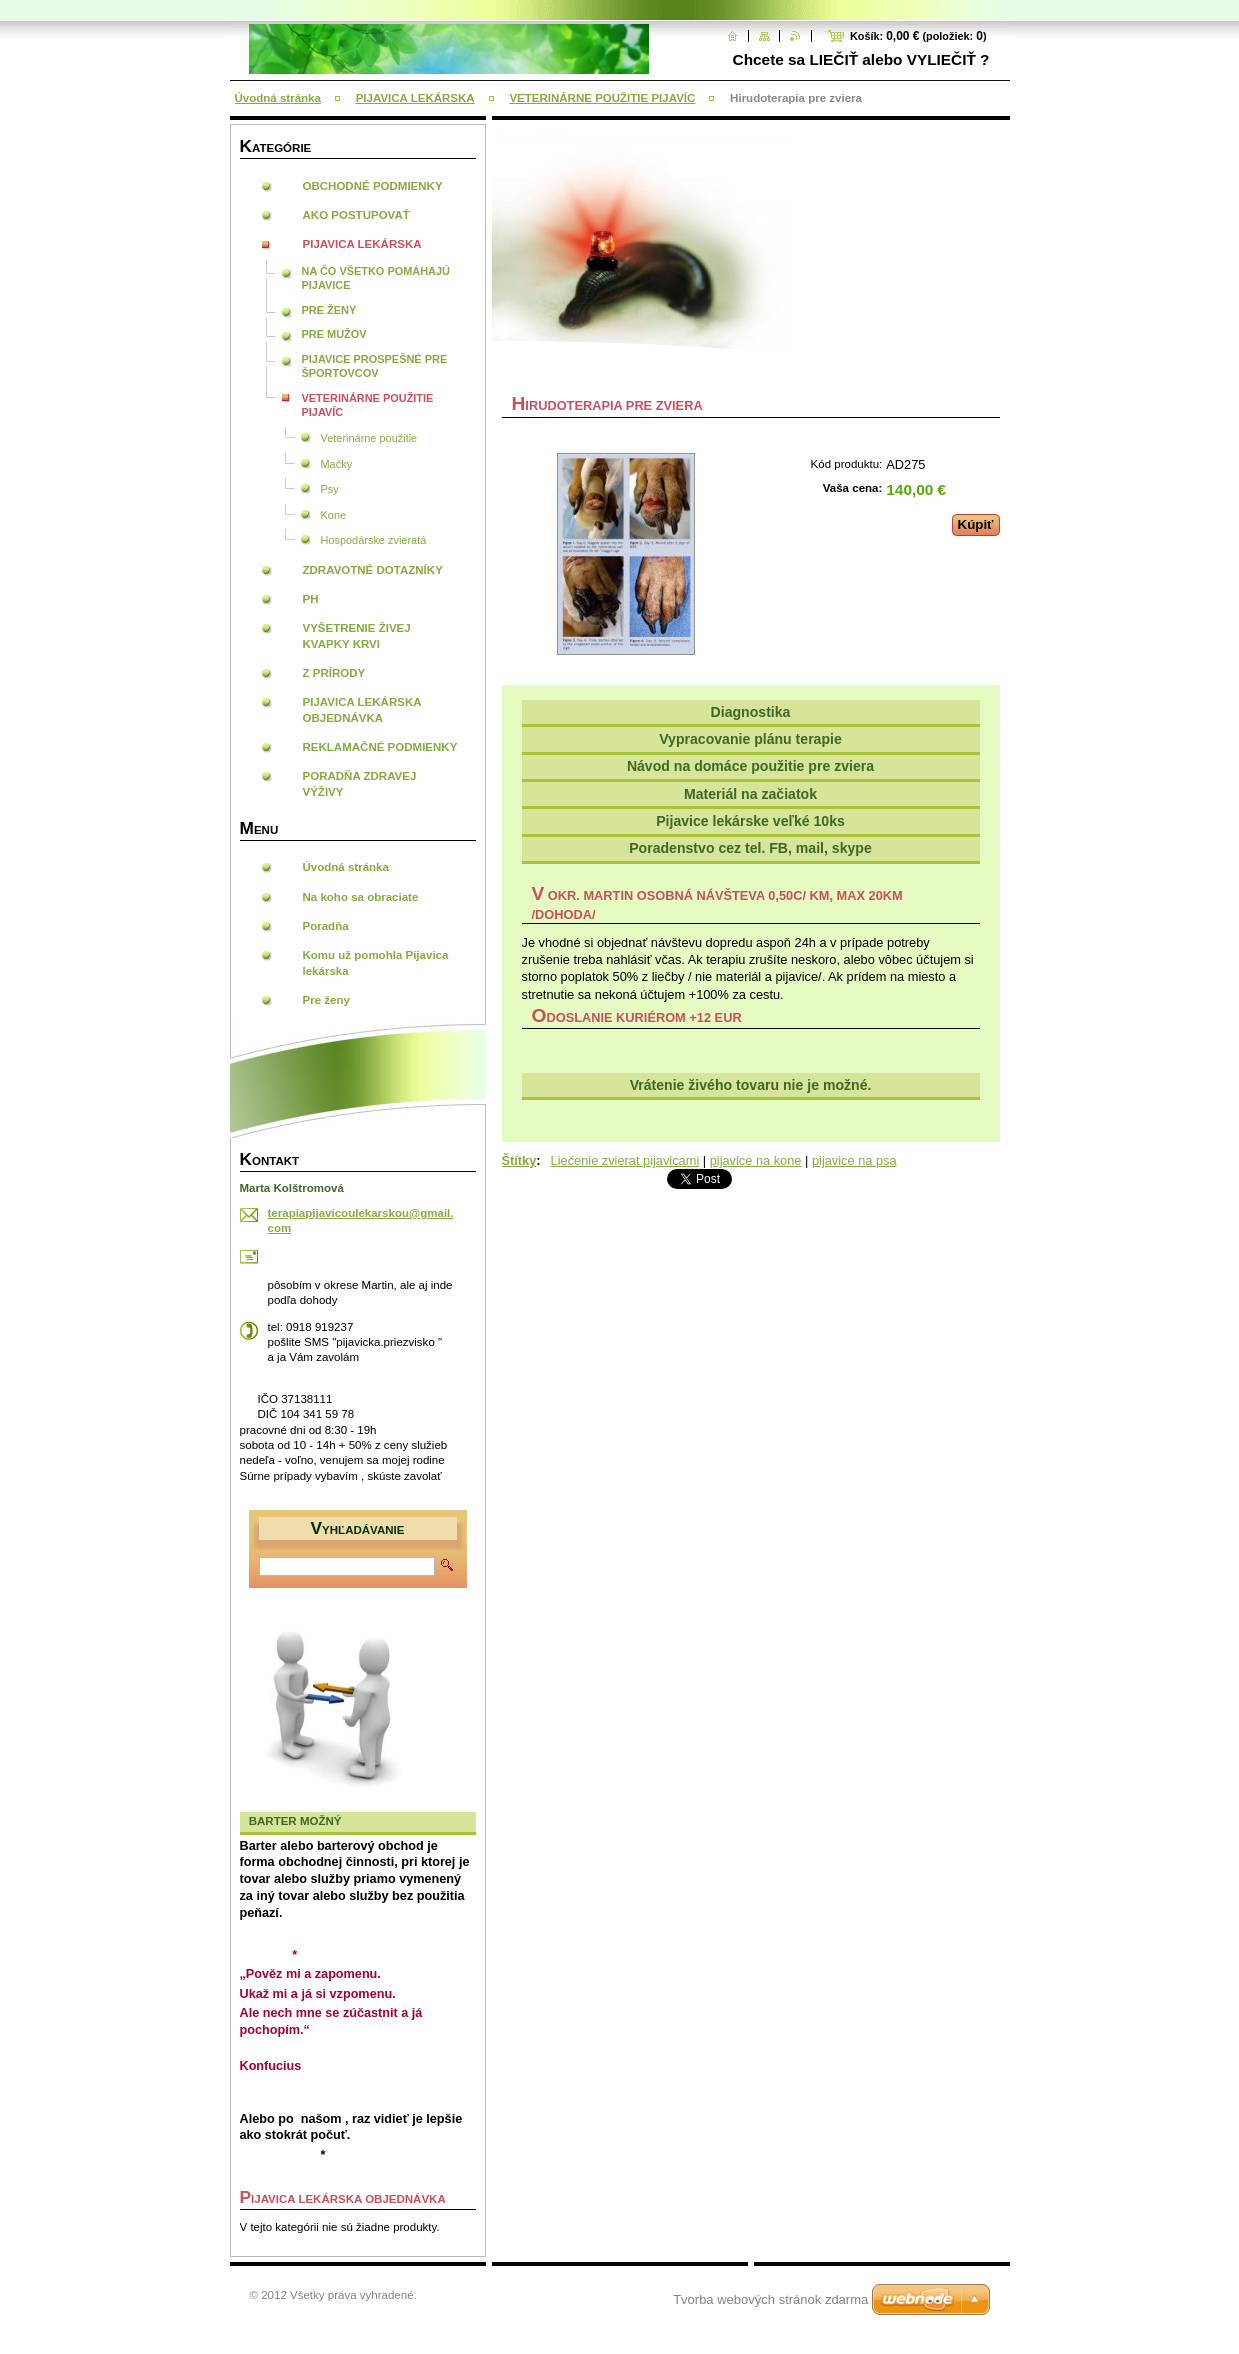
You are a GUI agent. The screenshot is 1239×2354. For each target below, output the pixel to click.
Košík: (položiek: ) (918, 36)
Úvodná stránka (278, 98)
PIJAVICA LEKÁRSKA (415, 98)
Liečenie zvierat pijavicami (625, 1160)
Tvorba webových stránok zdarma (770, 2299)
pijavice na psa (854, 1160)
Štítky (519, 1160)
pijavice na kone (756, 1160)
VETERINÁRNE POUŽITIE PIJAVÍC (602, 98)
